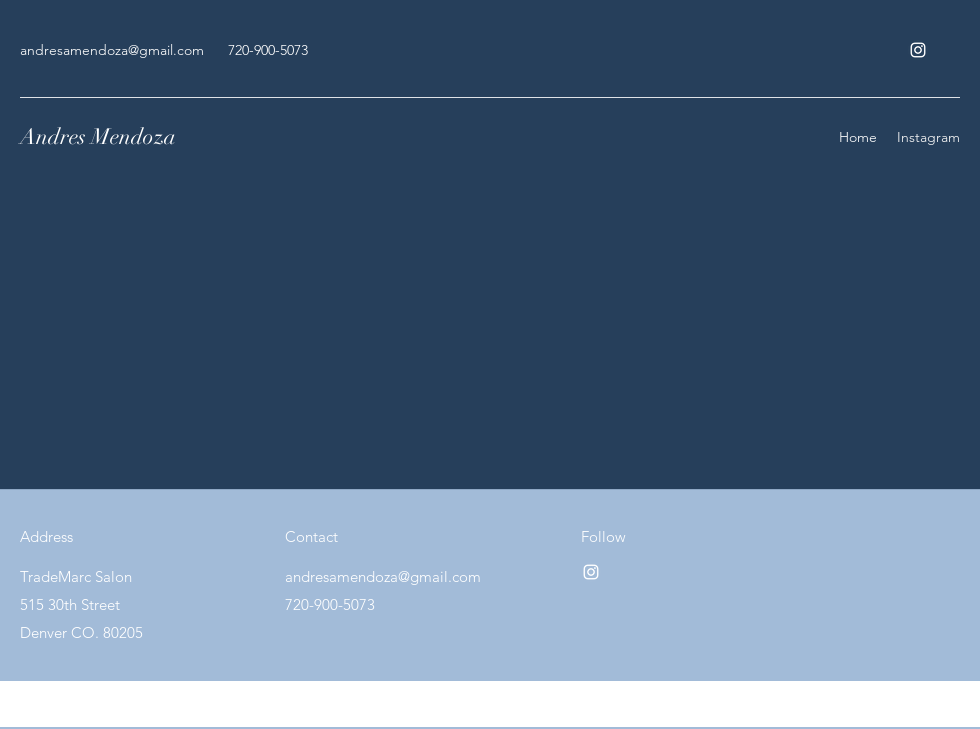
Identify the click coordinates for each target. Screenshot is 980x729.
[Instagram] (918, 50)
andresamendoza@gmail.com (112, 50)
